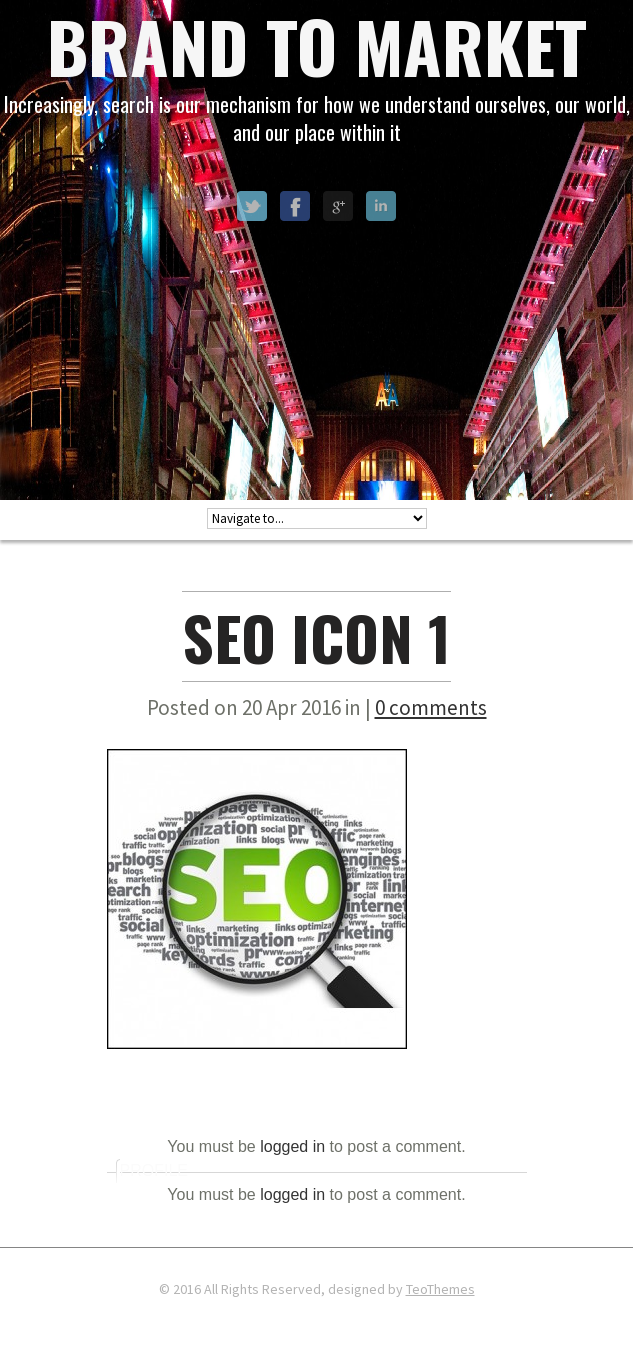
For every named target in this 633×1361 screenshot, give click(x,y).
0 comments (431, 707)
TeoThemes (440, 1289)
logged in (292, 1146)
